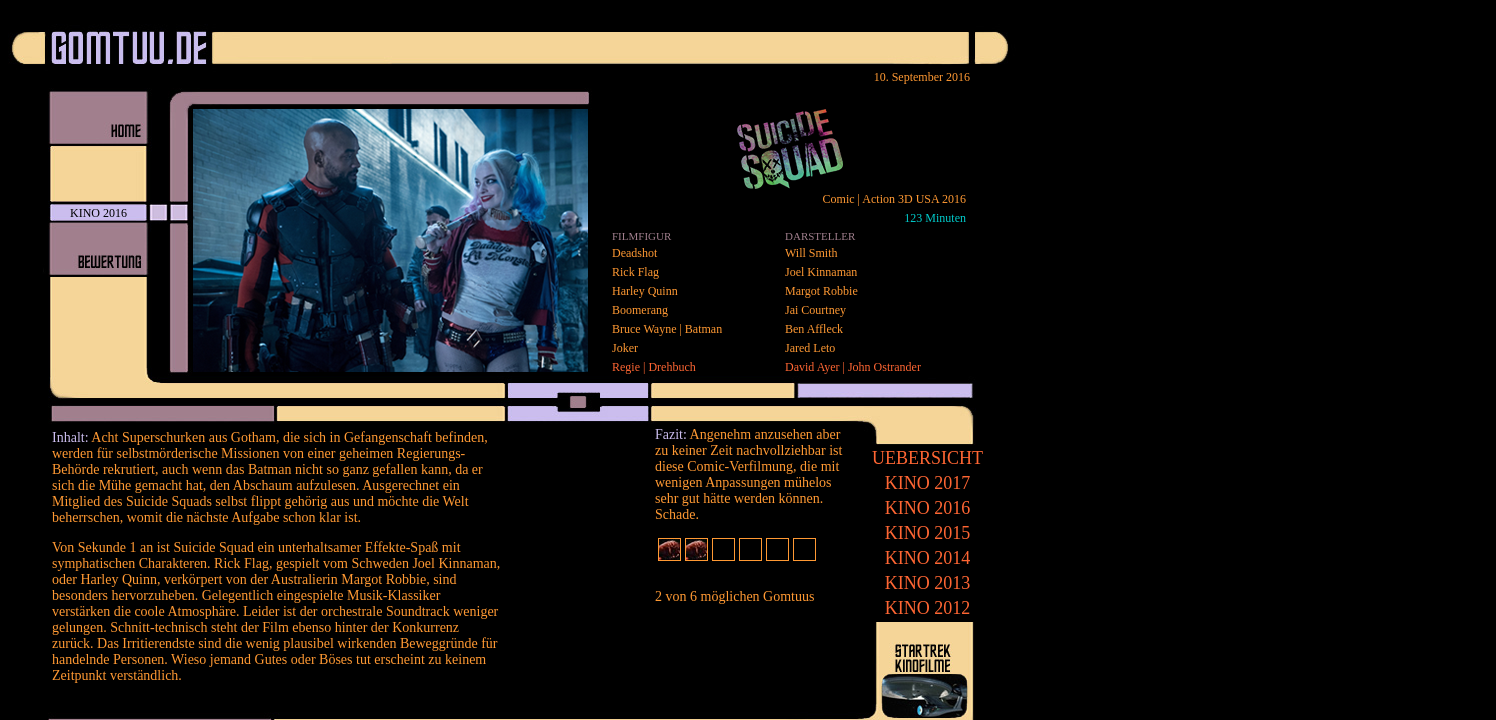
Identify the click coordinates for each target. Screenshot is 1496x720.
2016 (928, 508)
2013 (928, 583)
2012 (928, 608)
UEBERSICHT (927, 458)
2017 (928, 483)
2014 (928, 558)
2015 (928, 533)
